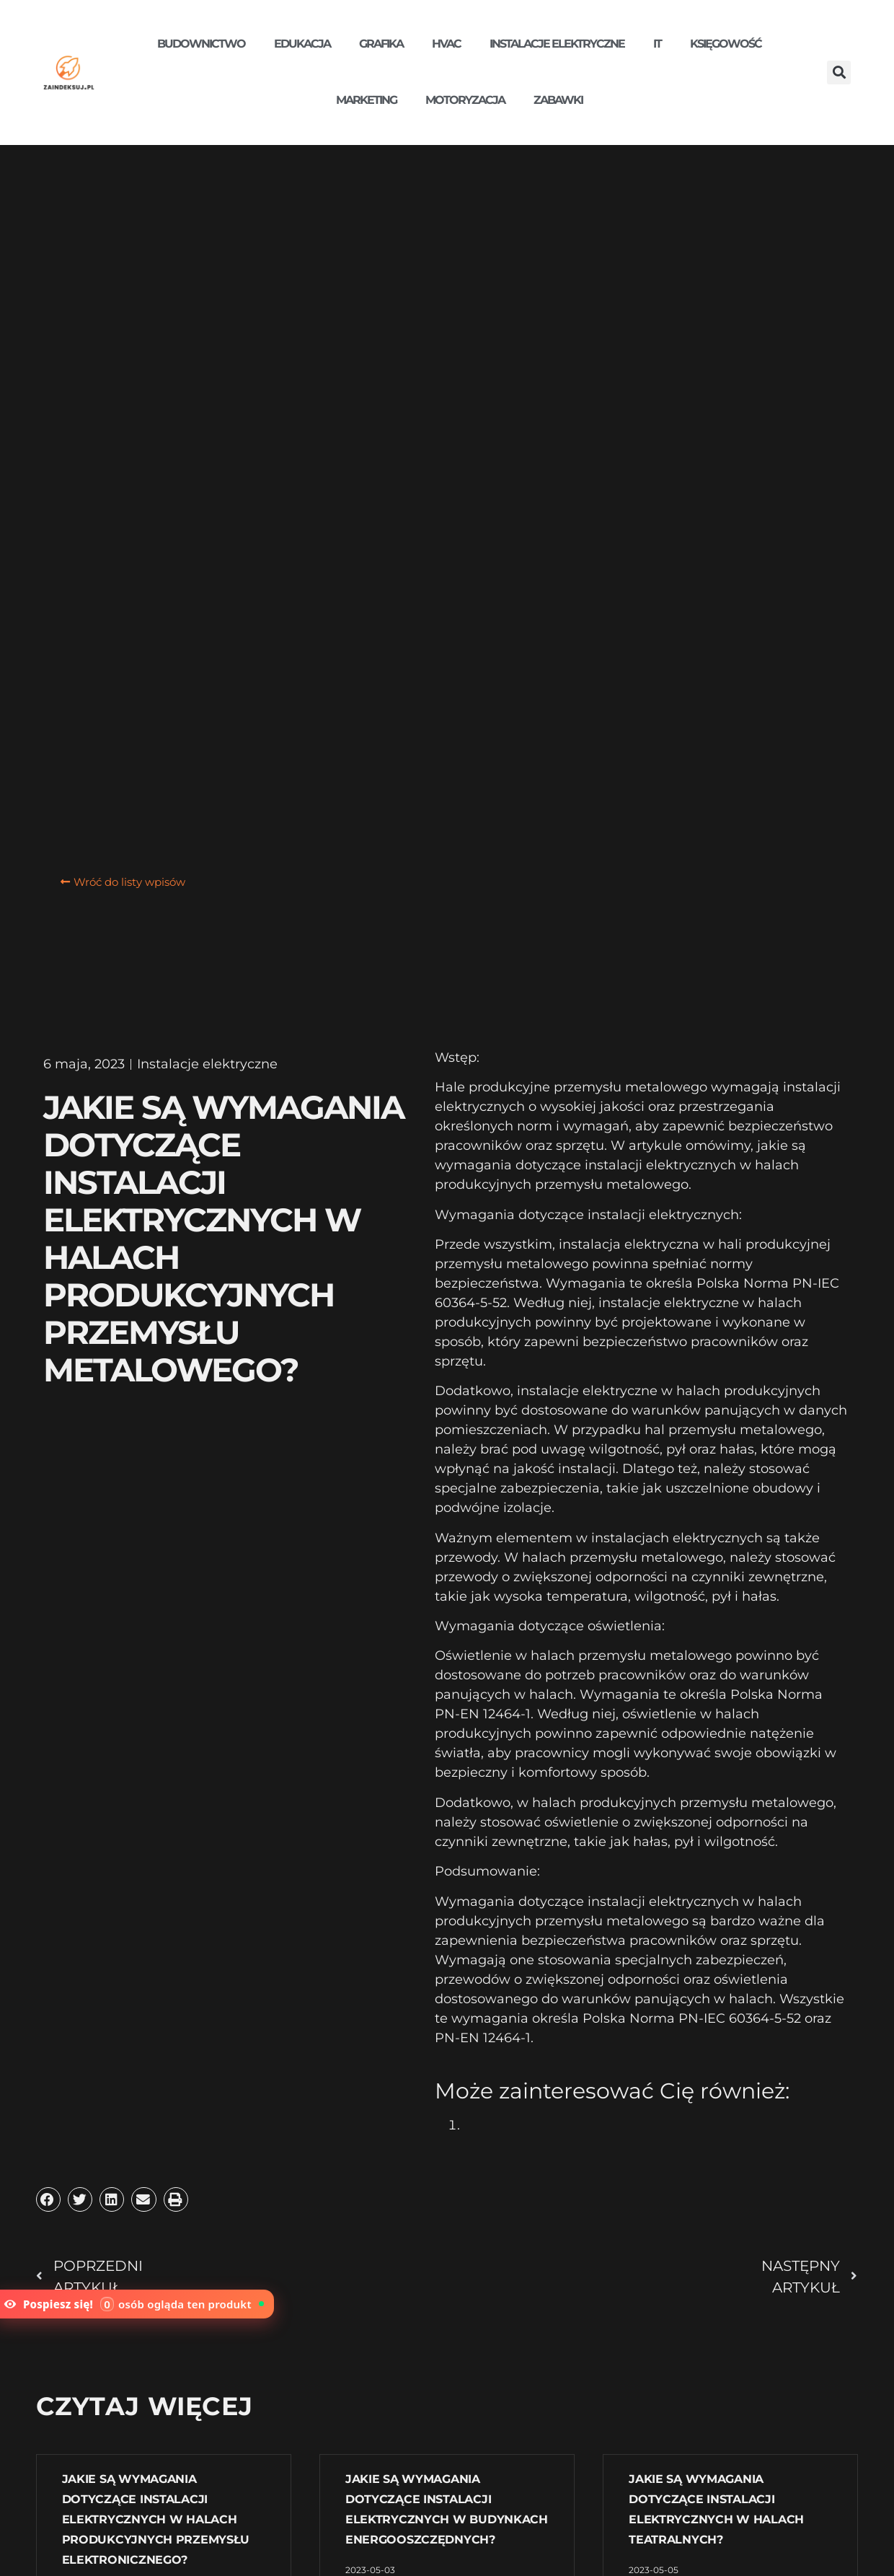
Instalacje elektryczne (557, 43)
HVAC (446, 43)
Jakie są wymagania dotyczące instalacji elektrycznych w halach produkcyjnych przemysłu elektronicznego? (156, 2519)
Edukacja (302, 43)
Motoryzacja (465, 100)
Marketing (366, 100)
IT (657, 43)
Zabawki (558, 100)
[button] (839, 72)
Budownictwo (201, 43)
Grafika (381, 43)
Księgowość (725, 43)
